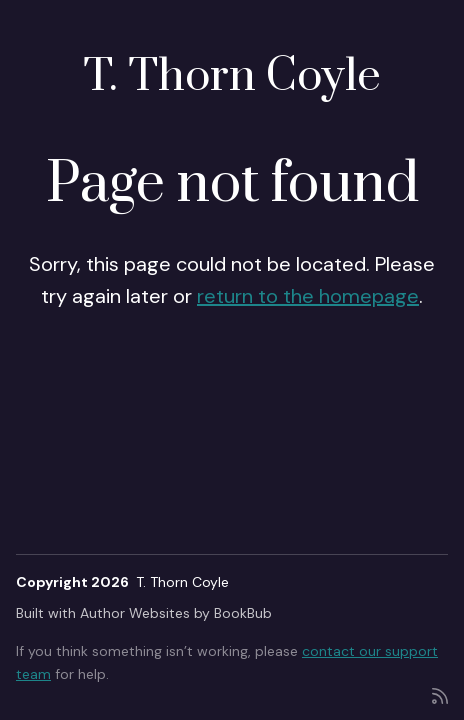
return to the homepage (308, 296)
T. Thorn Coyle (232, 76)
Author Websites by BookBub (176, 613)
